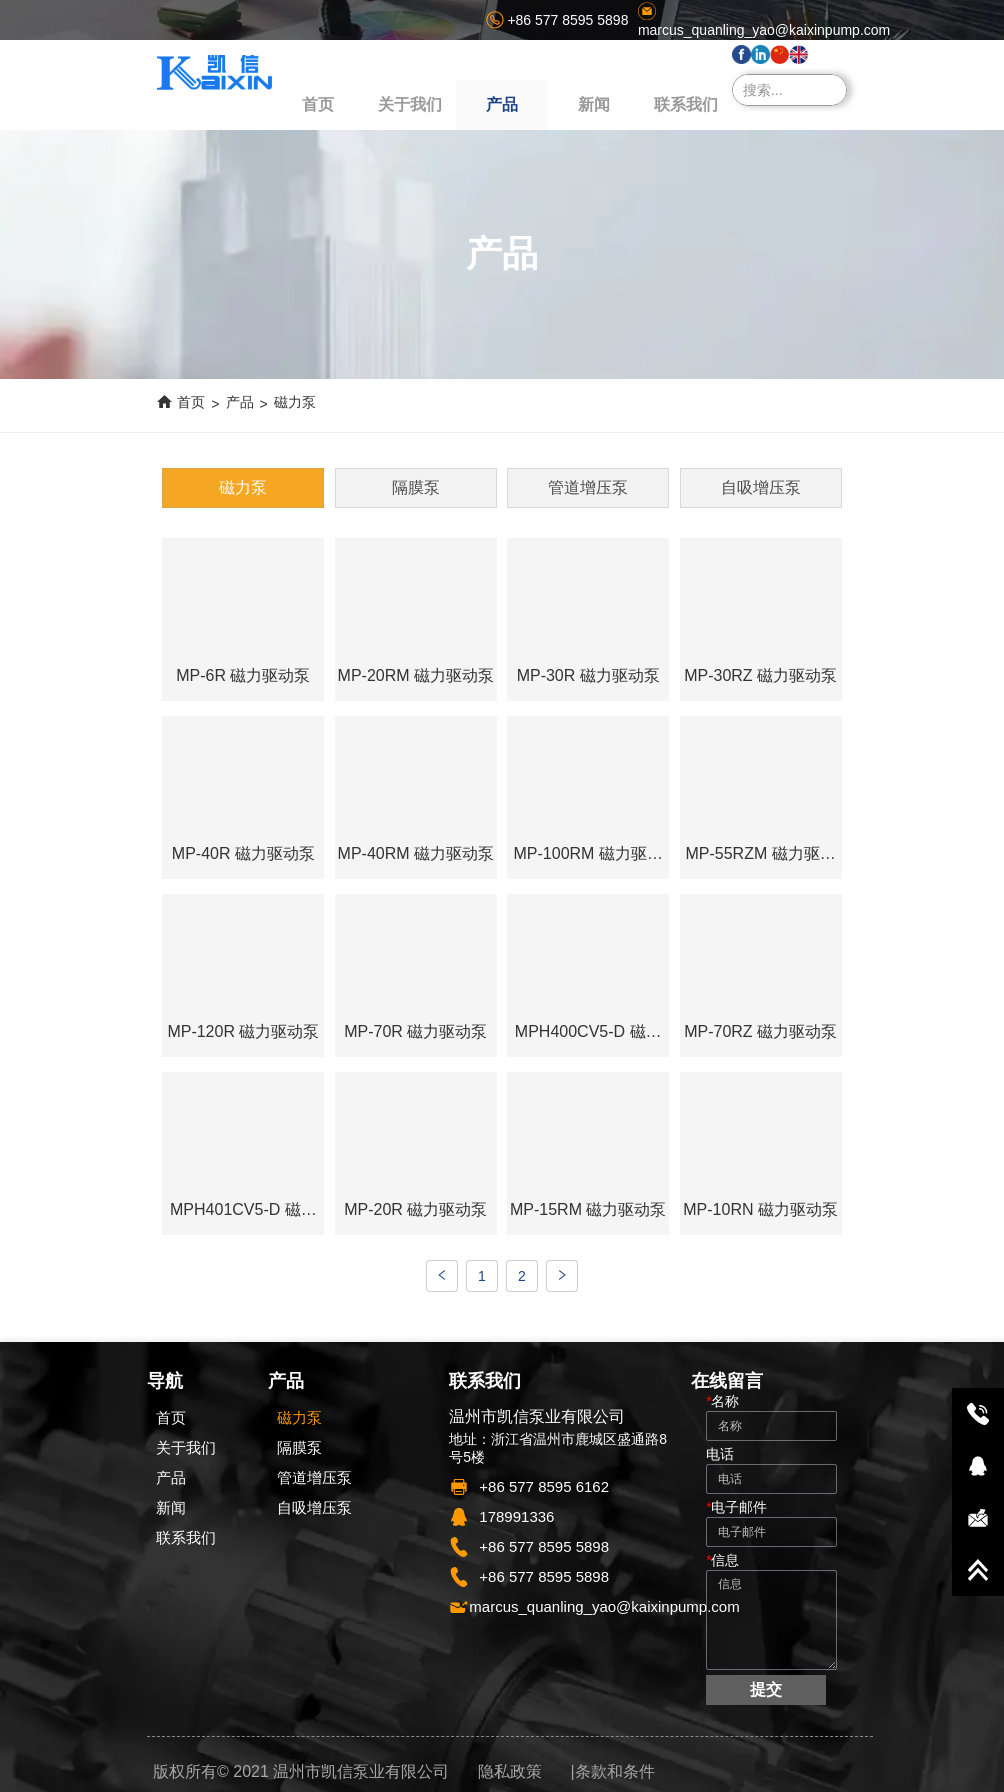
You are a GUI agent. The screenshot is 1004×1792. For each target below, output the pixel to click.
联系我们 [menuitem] (686, 104)
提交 (766, 1689)
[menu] (502, 105)
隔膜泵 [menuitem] (416, 487)
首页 (191, 402)
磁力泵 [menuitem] (243, 487)
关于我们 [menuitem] (410, 104)
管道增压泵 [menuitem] (588, 487)
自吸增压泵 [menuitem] (761, 487)
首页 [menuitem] (318, 104)
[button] (502, 105)
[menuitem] (502, 105)
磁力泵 (295, 402)
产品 (240, 402)
